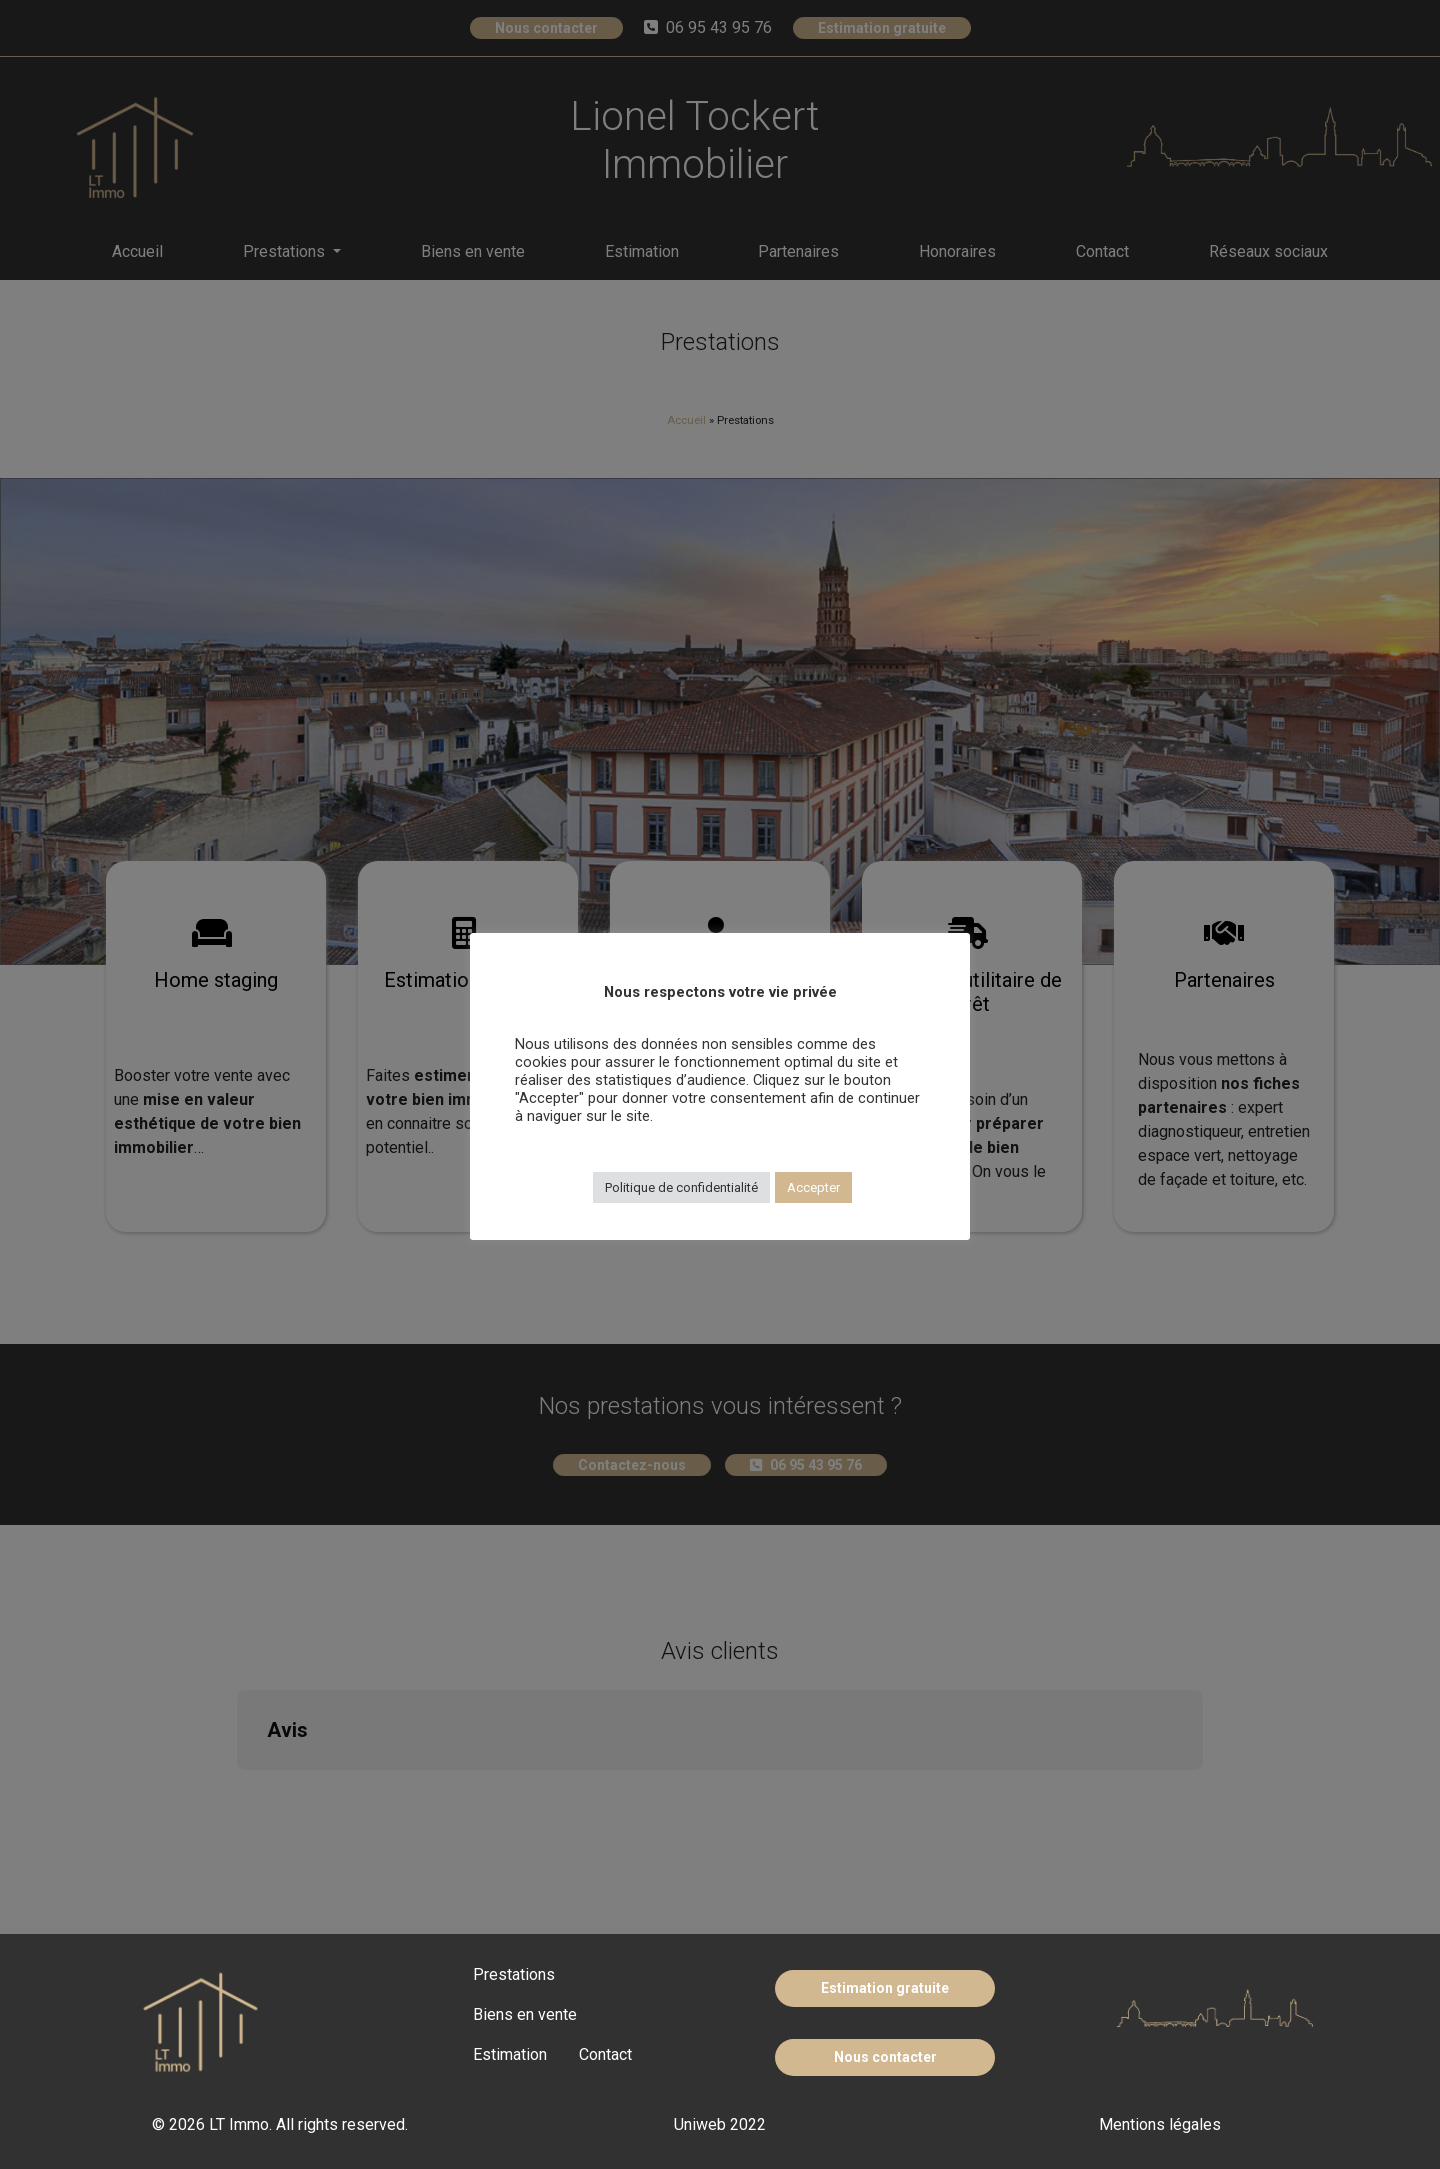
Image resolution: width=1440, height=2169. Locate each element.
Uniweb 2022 (720, 2124)
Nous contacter (885, 2057)
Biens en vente (525, 2014)
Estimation (510, 2054)
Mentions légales (1160, 2124)
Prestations (514, 1974)
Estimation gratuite (885, 1988)
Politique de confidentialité (681, 1187)
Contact (605, 2054)
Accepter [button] (813, 1187)
